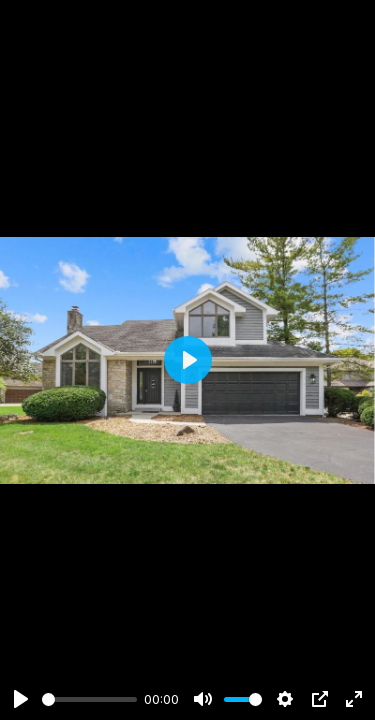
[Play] (21, 699)
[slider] (89, 699)
